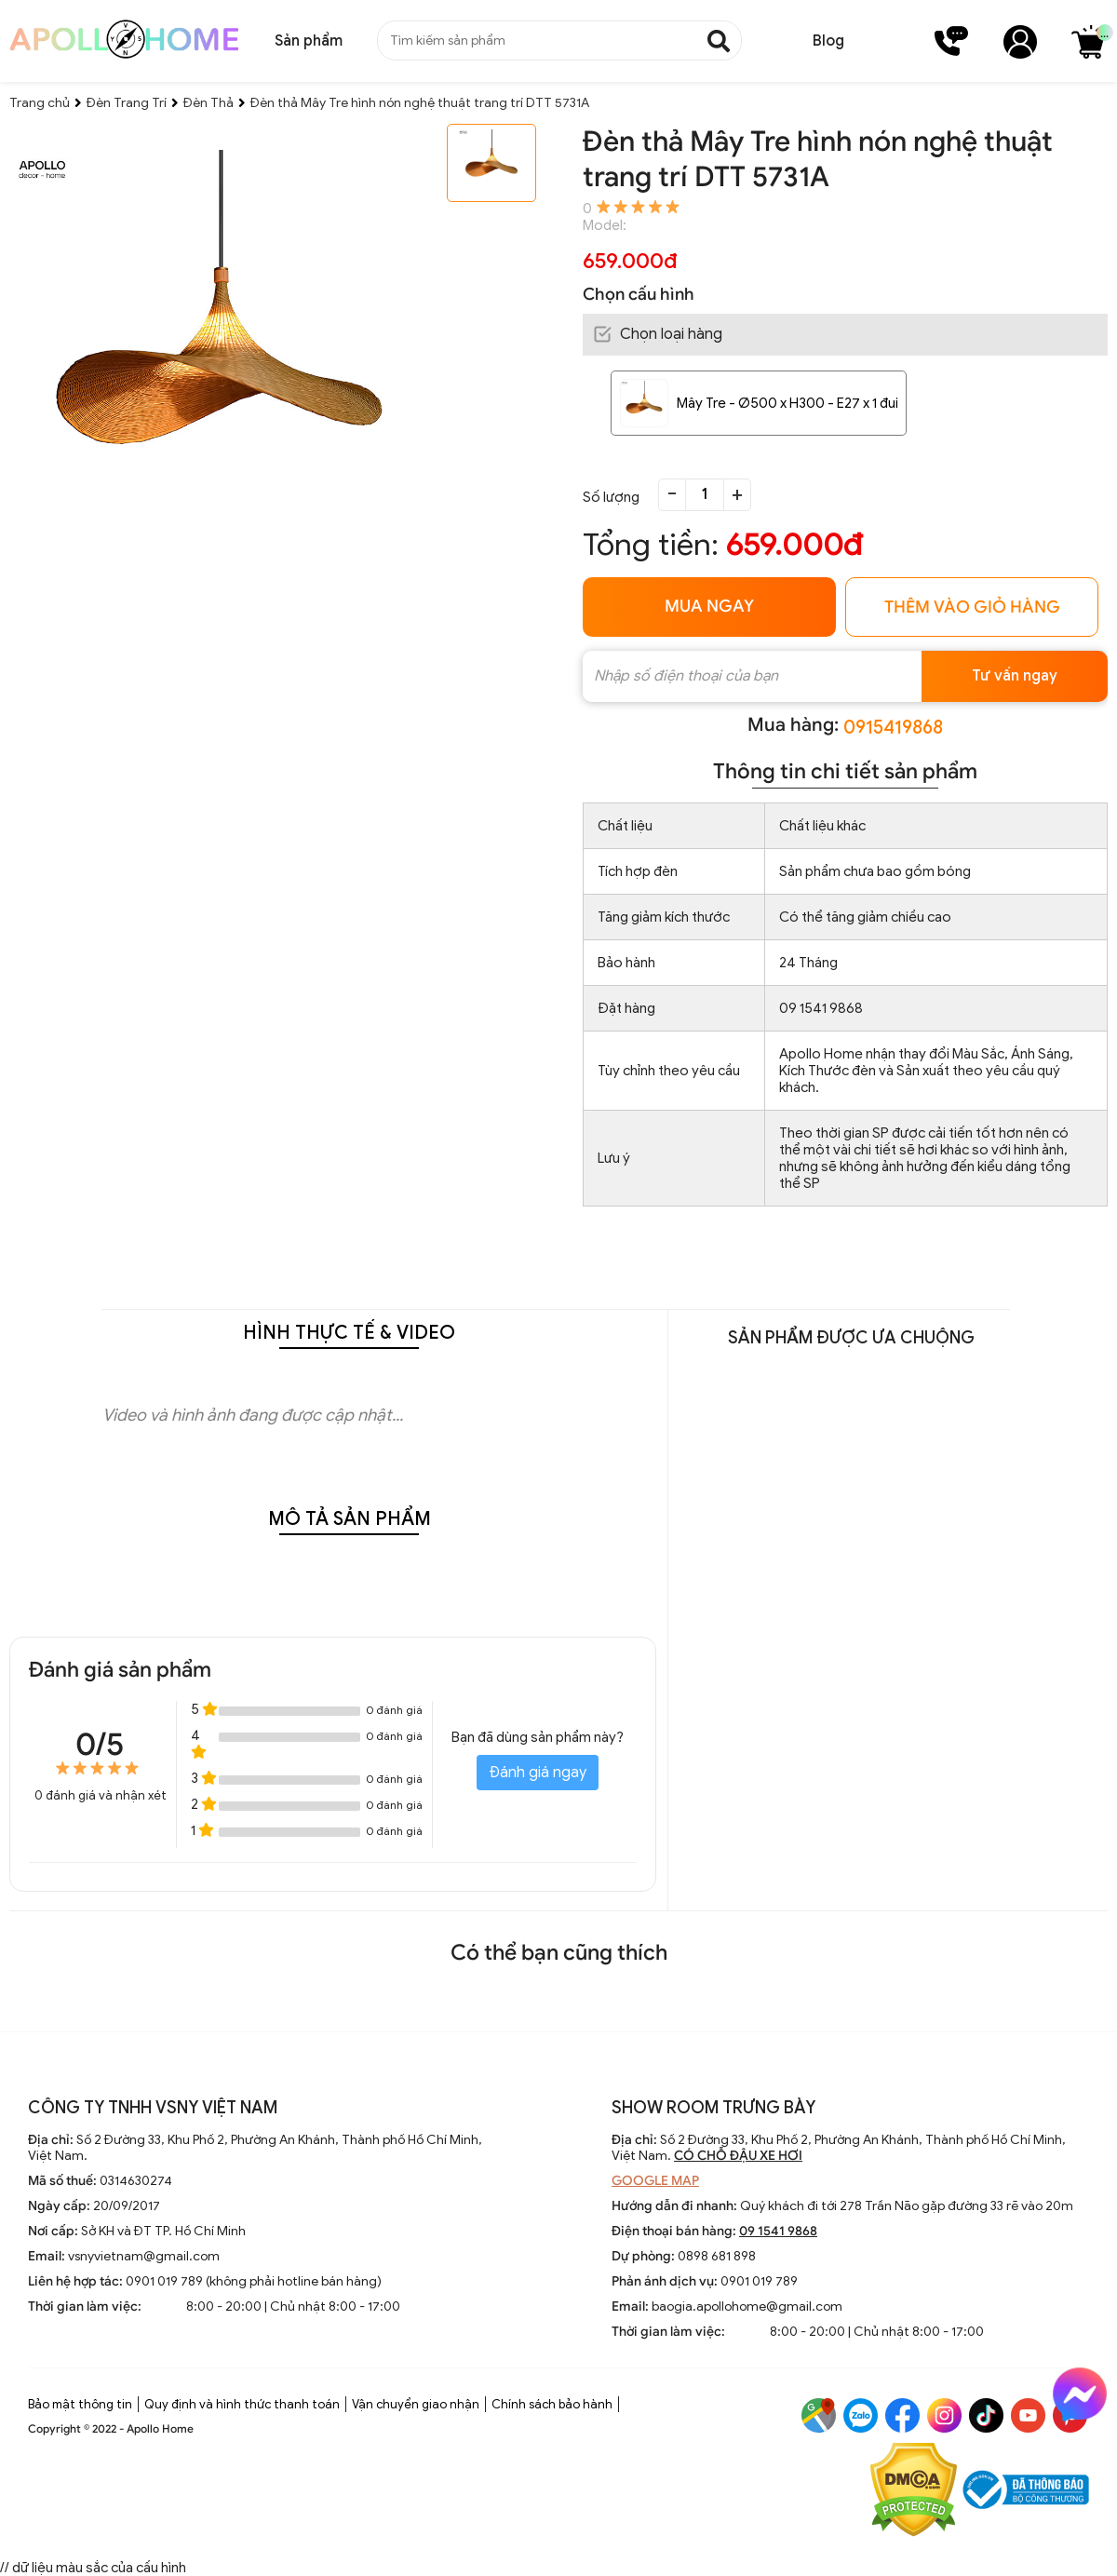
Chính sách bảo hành (551, 2404)
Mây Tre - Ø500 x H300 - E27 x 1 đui (787, 403)
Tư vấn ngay (1014, 676)
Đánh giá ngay (537, 1772)
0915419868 (893, 727)
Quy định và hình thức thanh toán (242, 2404)
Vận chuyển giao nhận (415, 2404)
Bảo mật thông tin (80, 2404)
